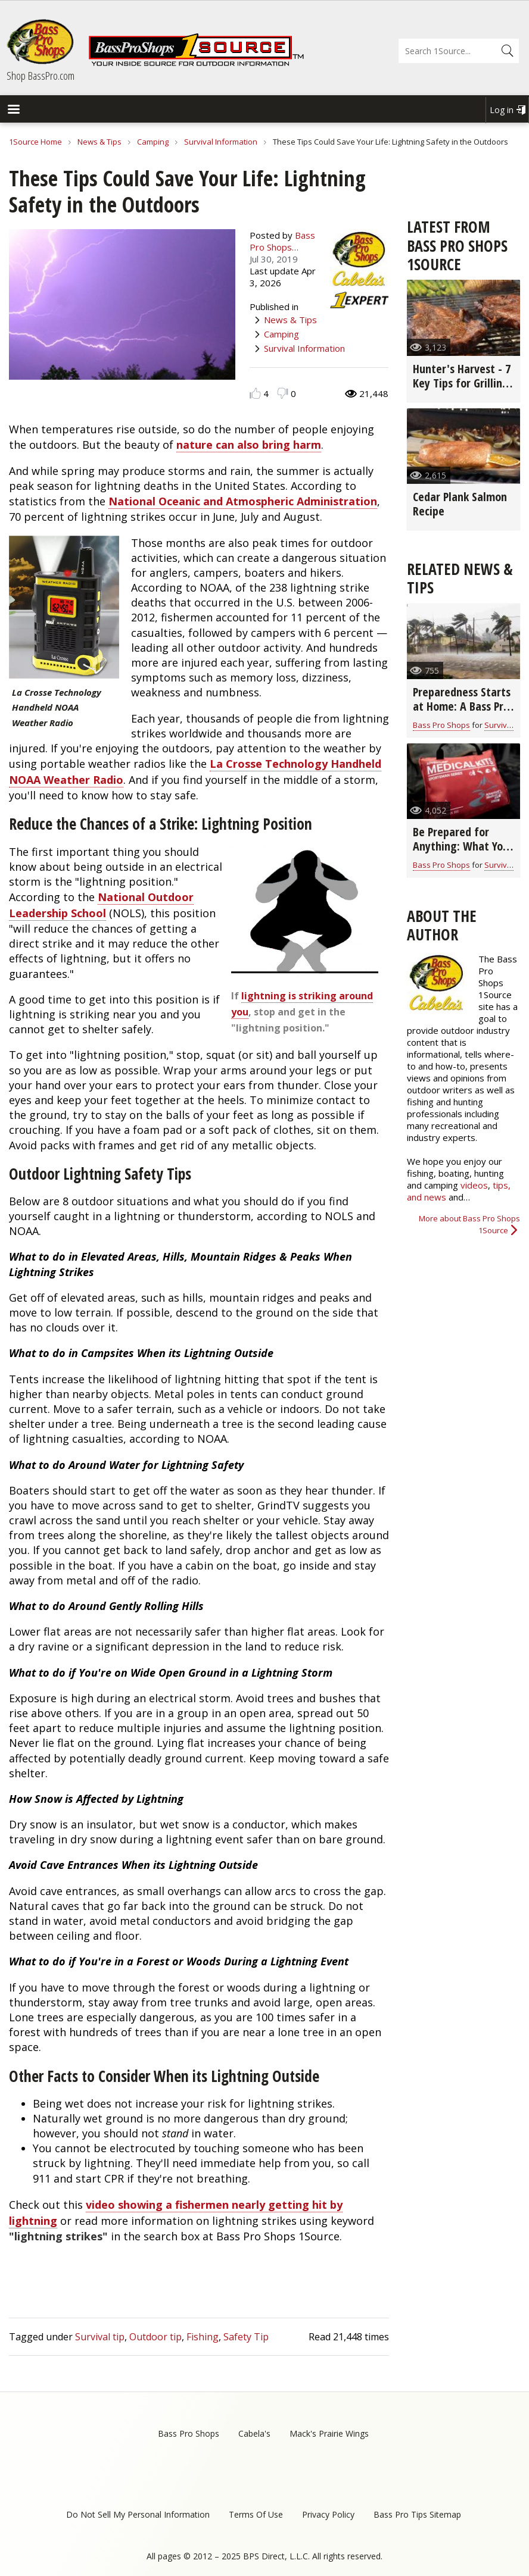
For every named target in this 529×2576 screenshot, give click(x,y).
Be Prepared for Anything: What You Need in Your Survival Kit (461, 853)
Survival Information (220, 141)
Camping (153, 141)
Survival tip (100, 2336)
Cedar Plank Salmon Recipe (460, 504)
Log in (502, 109)
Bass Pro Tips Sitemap (417, 2514)
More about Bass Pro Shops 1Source (469, 1224)
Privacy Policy (328, 2514)
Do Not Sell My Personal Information (138, 2514)
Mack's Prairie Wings (329, 2433)
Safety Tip (246, 2336)
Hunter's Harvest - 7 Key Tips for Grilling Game (462, 383)
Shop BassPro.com (40, 75)
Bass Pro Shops (441, 725)
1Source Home (35, 141)
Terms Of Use (256, 2514)
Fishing (202, 2336)
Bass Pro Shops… (282, 241)
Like (255, 393)
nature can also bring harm (248, 444)
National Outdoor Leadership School (101, 905)
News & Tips (99, 141)
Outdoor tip (155, 2336)
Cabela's (254, 2433)
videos (474, 1185)
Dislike (282, 393)
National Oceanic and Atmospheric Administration (242, 501)
